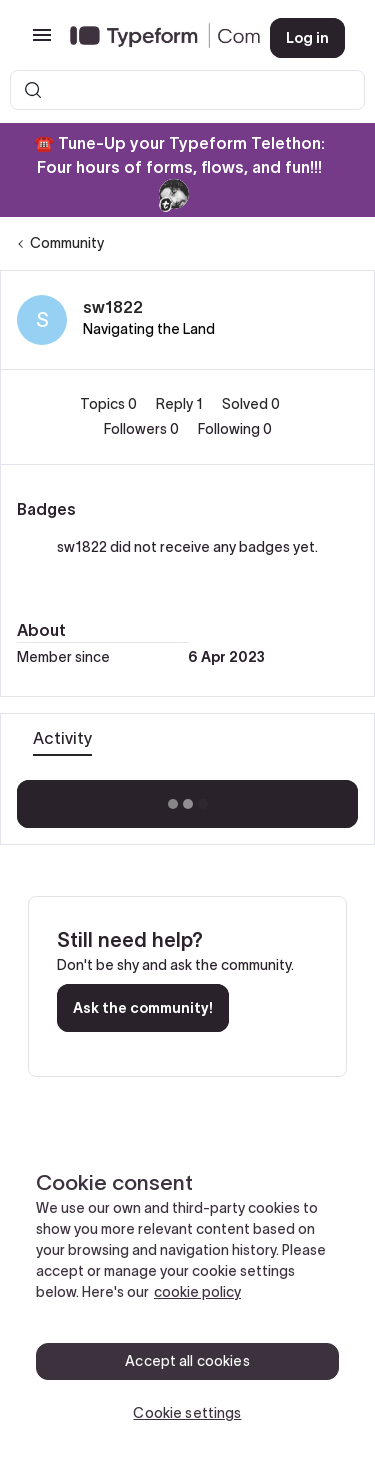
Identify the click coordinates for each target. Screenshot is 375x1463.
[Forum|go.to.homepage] (154, 38)
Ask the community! (143, 1008)
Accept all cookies (187, 1361)
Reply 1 (181, 404)
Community (67, 243)
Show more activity (187, 798)
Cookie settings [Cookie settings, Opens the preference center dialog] (187, 1413)
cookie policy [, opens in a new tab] (197, 1292)
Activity (62, 738)
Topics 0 (110, 404)
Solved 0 (251, 404)
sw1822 (113, 307)
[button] (42, 42)
